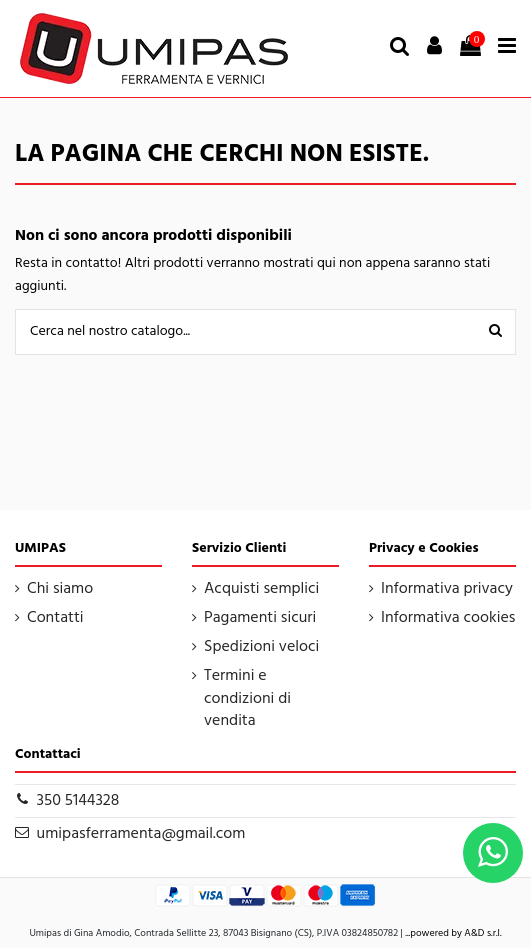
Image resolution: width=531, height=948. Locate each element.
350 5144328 (78, 801)
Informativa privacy (447, 589)
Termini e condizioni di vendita (247, 698)
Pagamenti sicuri (260, 618)
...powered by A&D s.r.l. (453, 933)
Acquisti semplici (261, 589)
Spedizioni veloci (261, 647)
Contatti (55, 618)
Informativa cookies (448, 618)
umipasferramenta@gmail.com (141, 834)
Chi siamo (60, 589)
